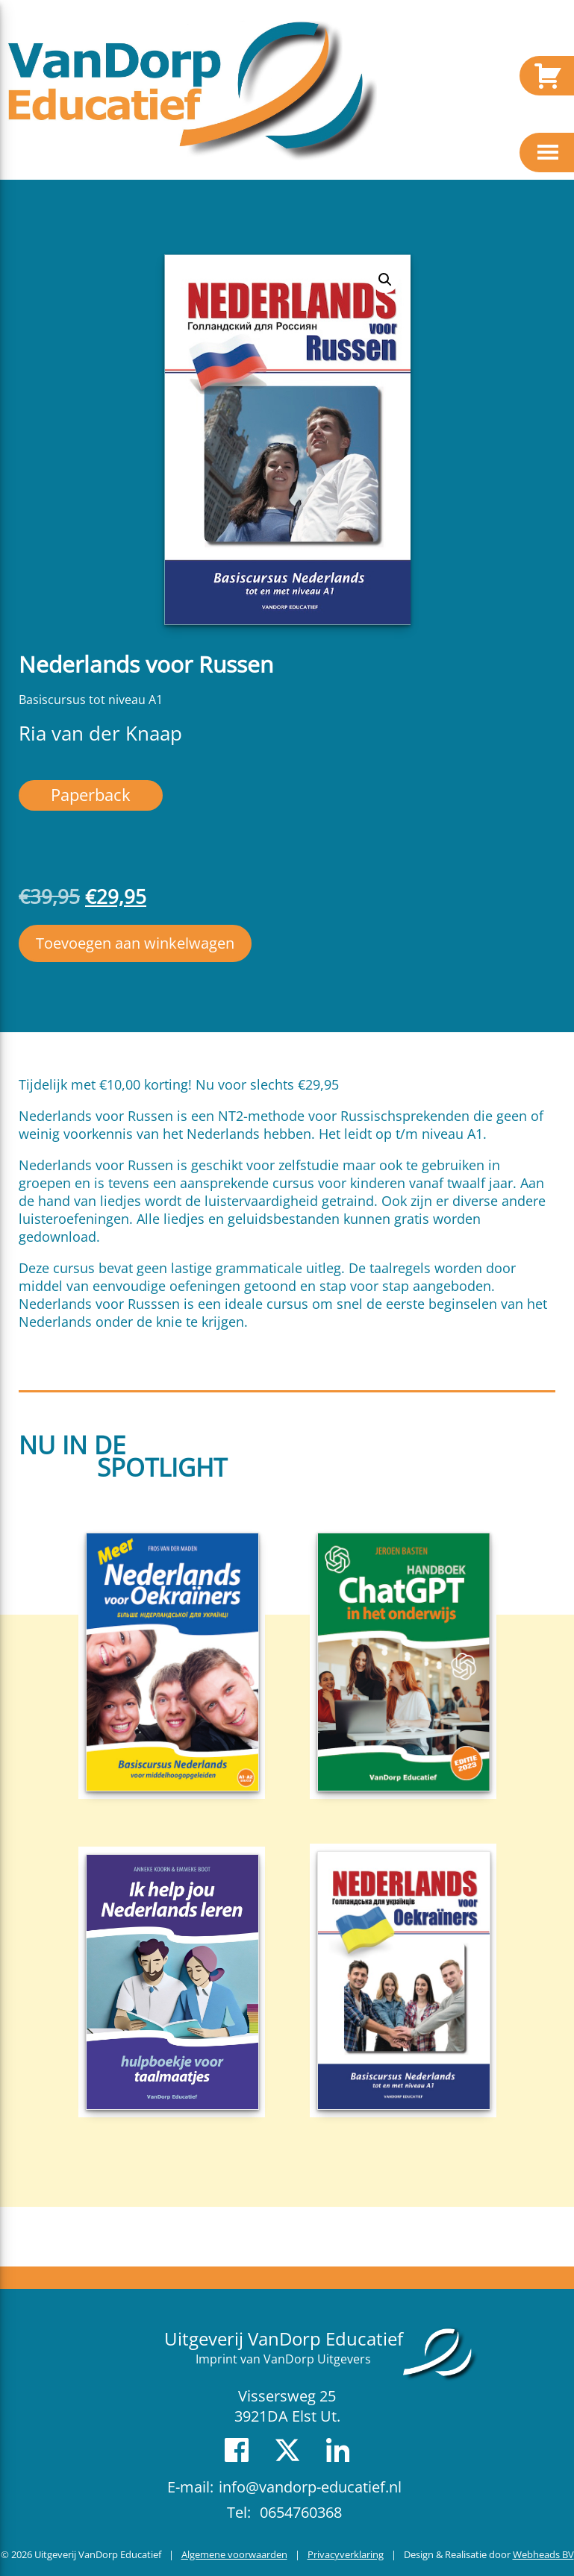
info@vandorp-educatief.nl (310, 2487)
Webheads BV (543, 2554)
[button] (385, 279)
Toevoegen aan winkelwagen (135, 943)
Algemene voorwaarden (234, 2554)
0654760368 (301, 2512)
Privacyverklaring (346, 2554)
